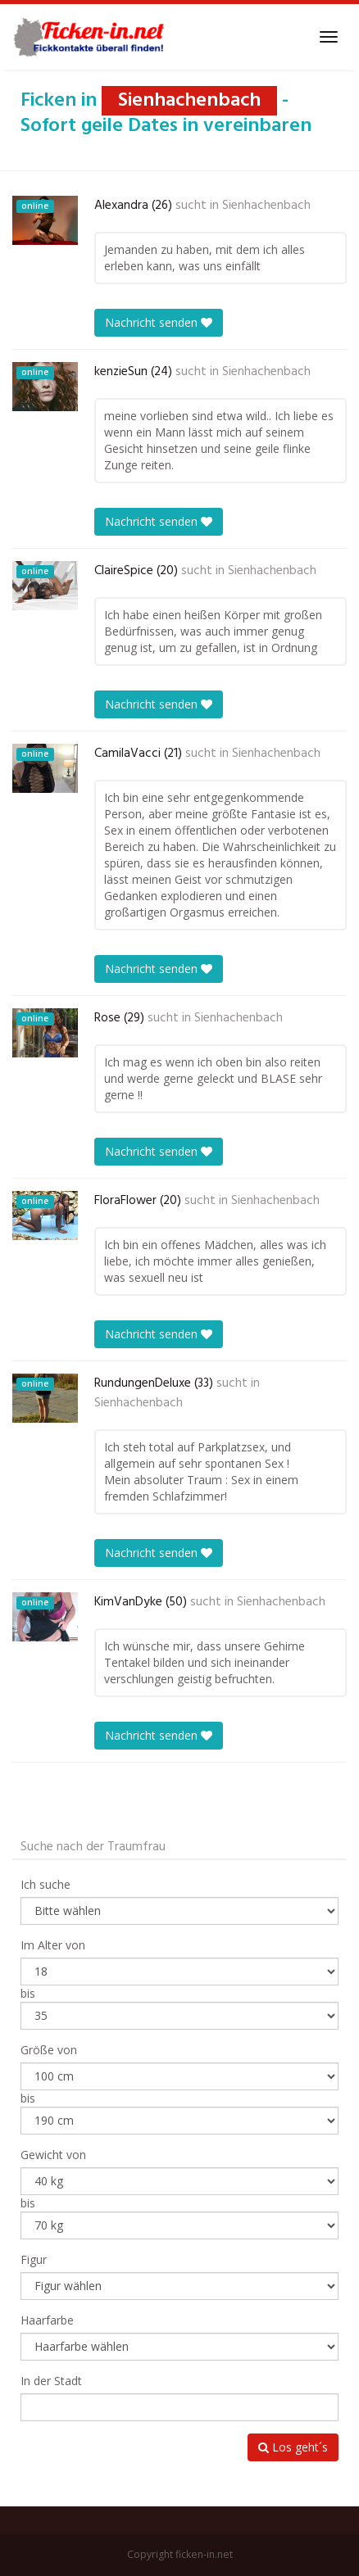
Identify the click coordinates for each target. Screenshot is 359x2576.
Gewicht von (53, 2154)
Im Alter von (52, 1945)
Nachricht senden (158, 322)
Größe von (48, 2050)
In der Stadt (51, 2380)
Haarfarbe (47, 2320)
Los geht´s (293, 2447)
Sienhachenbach (266, 205)
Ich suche (45, 1884)
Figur (33, 2259)
